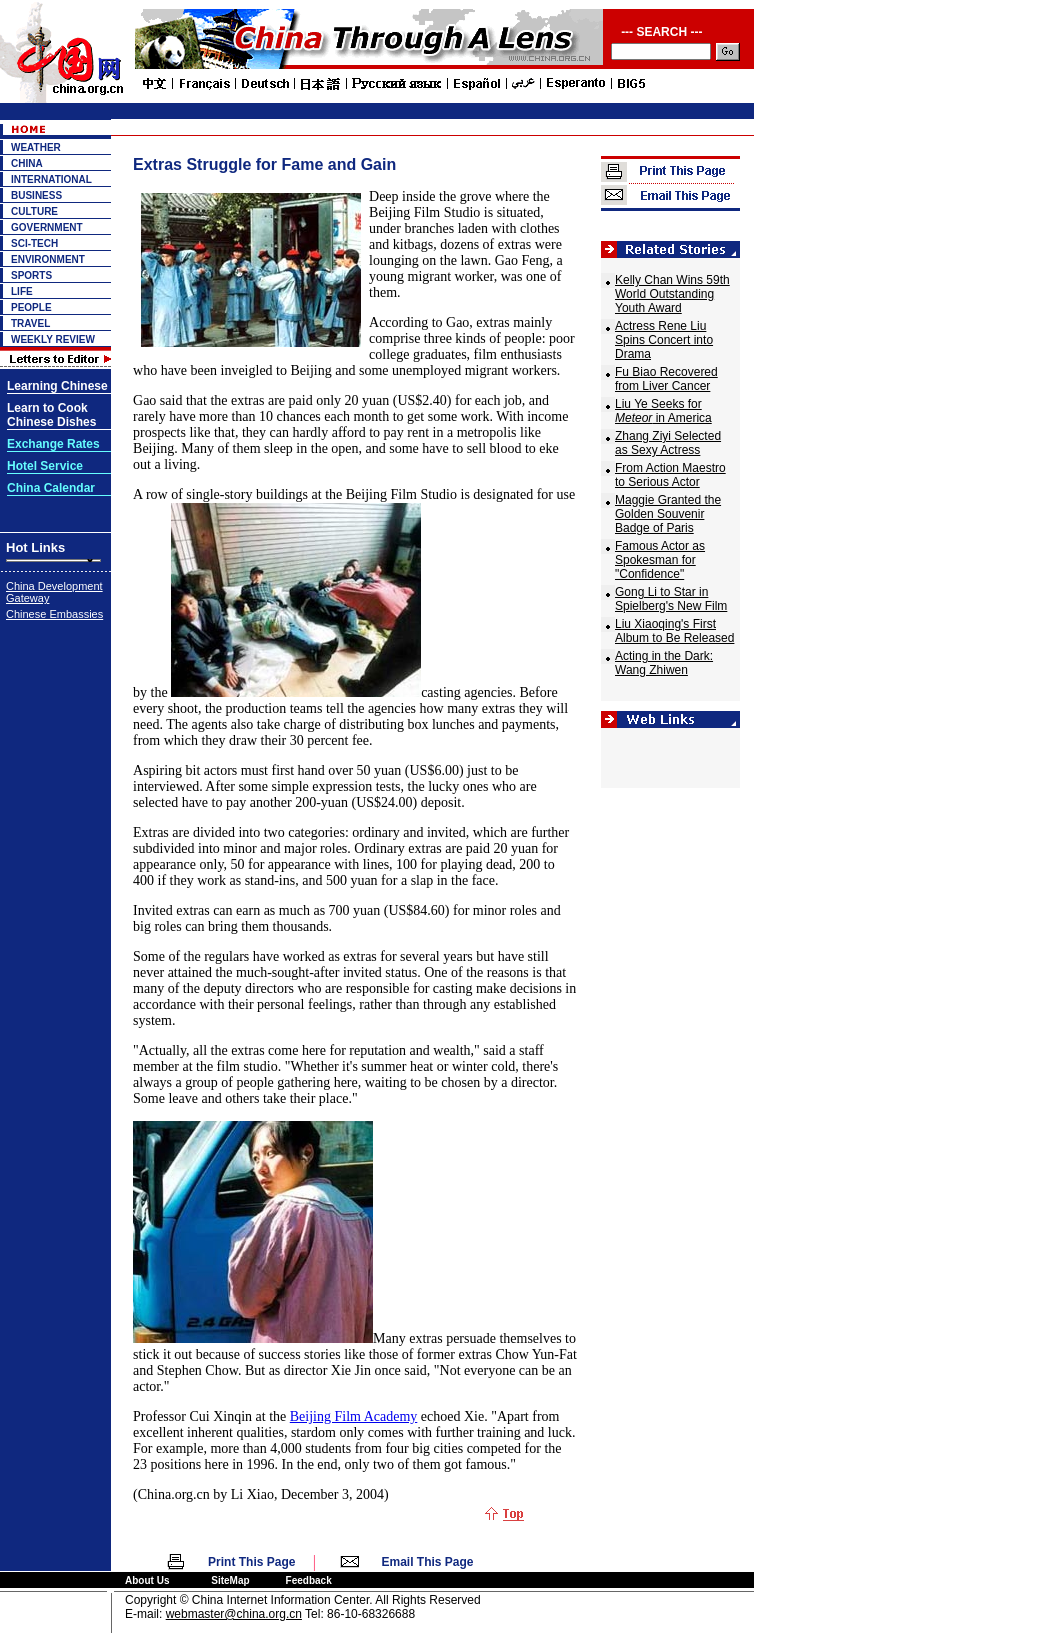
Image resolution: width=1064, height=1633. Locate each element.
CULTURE (34, 211)
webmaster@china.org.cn (234, 1614)
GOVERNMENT (47, 227)
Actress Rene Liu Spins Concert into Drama (664, 340)
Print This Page (251, 1562)
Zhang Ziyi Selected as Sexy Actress (668, 443)
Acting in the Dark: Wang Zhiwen (664, 663)
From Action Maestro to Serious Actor (670, 475)
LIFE (22, 291)
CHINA (27, 163)
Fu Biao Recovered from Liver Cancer (666, 379)
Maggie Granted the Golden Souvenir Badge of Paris (668, 514)
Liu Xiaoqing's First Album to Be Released (674, 631)
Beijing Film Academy (354, 1416)
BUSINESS (36, 195)
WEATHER (36, 147)
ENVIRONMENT (48, 259)
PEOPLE (31, 307)
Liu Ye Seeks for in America (663, 411)
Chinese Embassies (54, 614)
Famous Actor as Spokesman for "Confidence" (660, 560)
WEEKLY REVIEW (53, 339)
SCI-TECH (34, 243)
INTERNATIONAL (51, 179)
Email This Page (428, 1562)
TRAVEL (30, 323)
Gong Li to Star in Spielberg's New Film (671, 599)
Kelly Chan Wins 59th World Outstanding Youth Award (672, 294)
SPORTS (31, 275)
